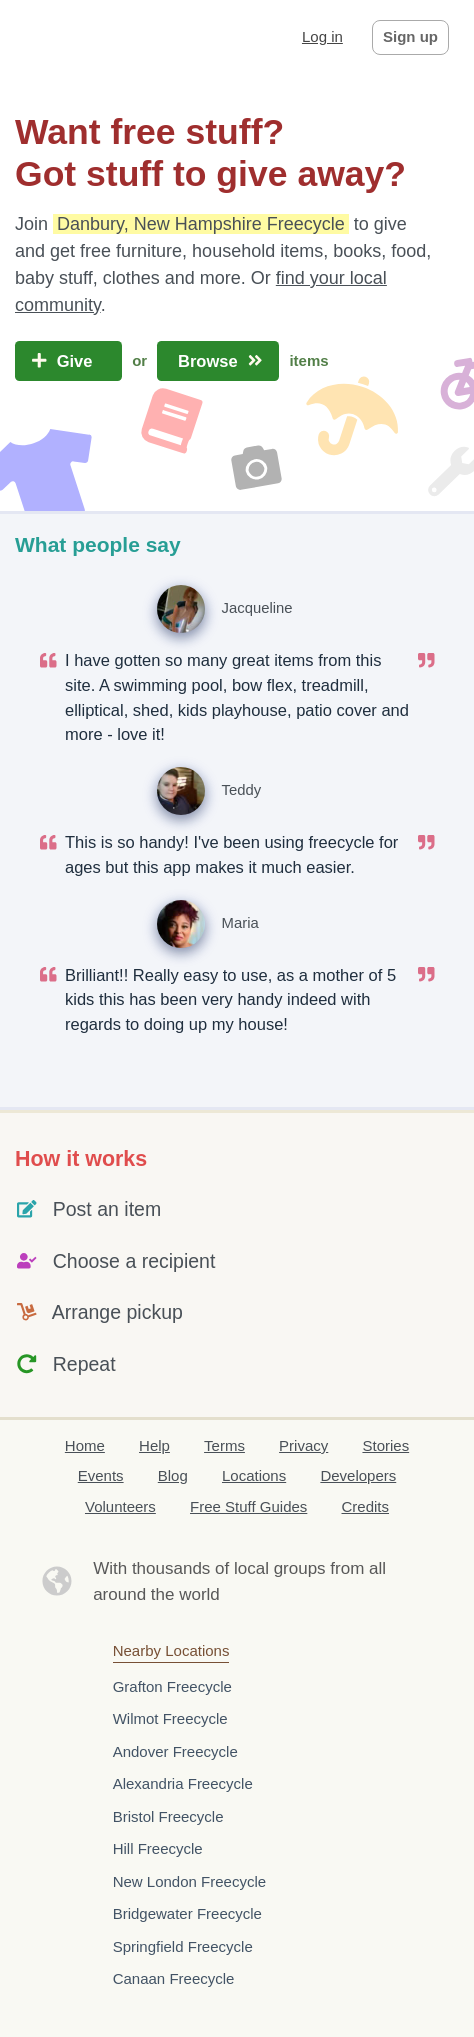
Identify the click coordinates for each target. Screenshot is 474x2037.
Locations (254, 1475)
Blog (173, 1475)
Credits (366, 1506)
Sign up (410, 36)
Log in (322, 36)
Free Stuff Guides (248, 1506)
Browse (218, 361)
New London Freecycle (189, 1881)
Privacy (303, 1445)
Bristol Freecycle (168, 1816)
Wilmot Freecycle (170, 1718)
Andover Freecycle (175, 1751)
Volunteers (120, 1506)
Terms (224, 1445)
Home (85, 1445)
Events (101, 1475)
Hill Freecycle (158, 1848)
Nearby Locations (171, 1650)
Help (154, 1445)
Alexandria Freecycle (183, 1783)
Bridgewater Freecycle (187, 1913)
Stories (385, 1445)
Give (68, 361)
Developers (358, 1475)
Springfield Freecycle (183, 1946)
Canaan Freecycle (174, 1978)
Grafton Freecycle (172, 1686)
